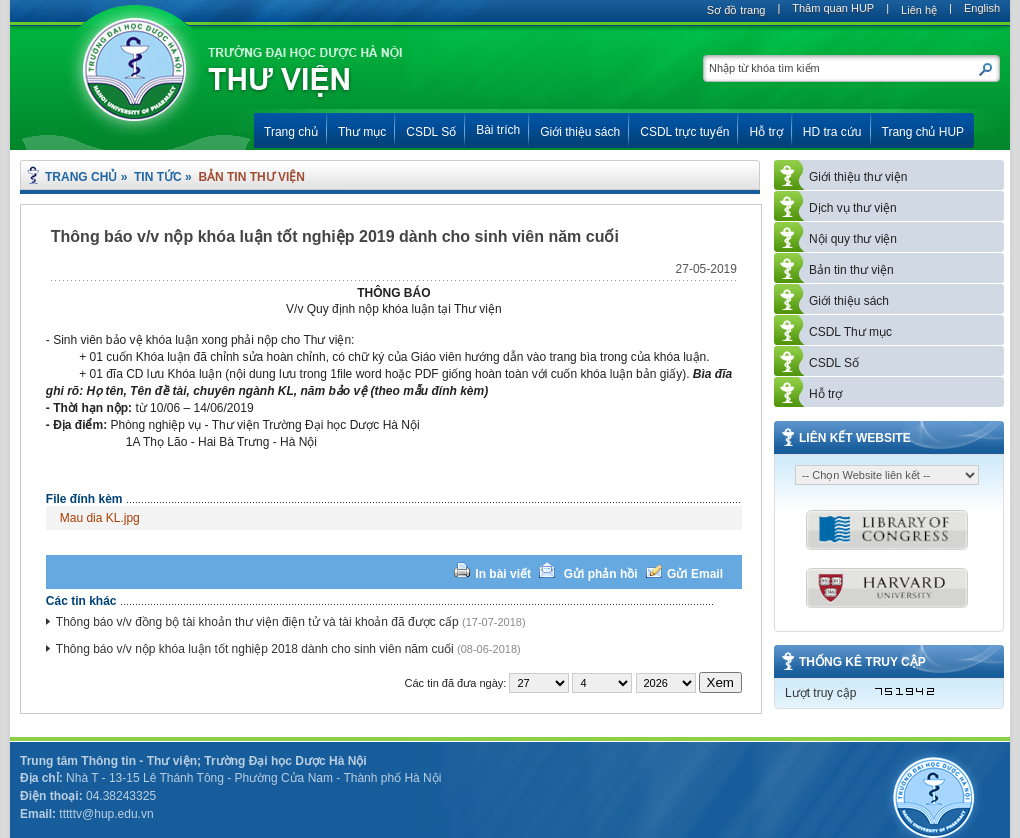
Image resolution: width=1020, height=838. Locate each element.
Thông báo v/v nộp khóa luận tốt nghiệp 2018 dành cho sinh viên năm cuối (255, 649)
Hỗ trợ (825, 394)
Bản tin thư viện (851, 270)
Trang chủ (81, 177)
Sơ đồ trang (736, 10)
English (982, 8)
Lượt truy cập (820, 693)
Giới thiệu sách (849, 301)
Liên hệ (919, 10)
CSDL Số (834, 363)
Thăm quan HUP (833, 8)
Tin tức (158, 177)
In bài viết (503, 574)
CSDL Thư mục (850, 332)
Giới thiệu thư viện (858, 177)
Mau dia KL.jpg (100, 518)
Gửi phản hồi (602, 574)
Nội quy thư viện (853, 239)
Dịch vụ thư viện (853, 208)
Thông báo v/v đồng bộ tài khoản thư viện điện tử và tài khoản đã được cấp (257, 622)
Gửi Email (695, 574)
